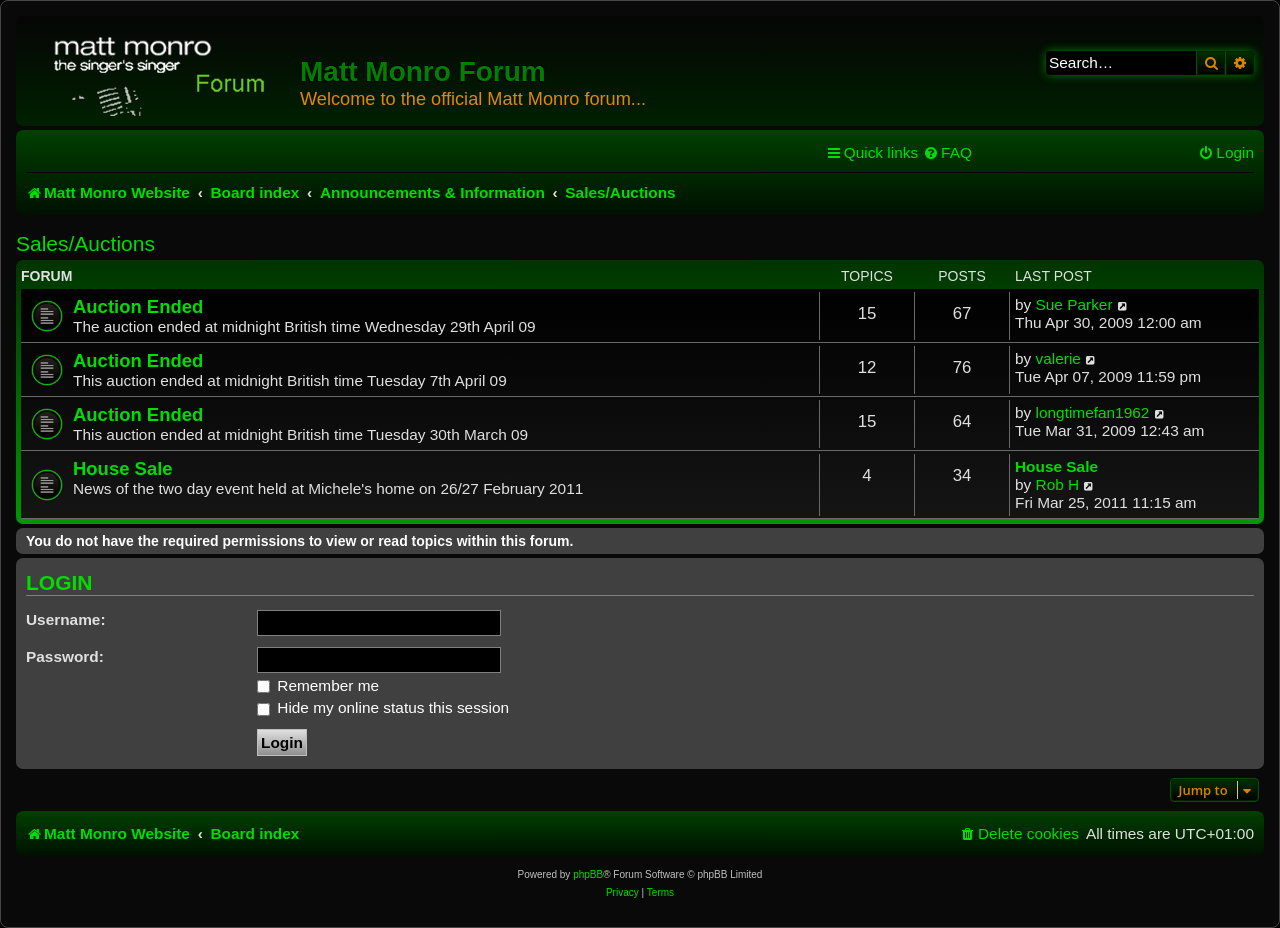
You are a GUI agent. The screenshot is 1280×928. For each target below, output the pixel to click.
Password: (65, 656)
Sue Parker (1074, 304)
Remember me (318, 685)
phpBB (588, 874)
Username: (66, 619)
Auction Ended (138, 306)
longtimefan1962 (1093, 412)
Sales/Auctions (85, 243)
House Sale (123, 468)
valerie (1058, 358)
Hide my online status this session (383, 707)
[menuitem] (947, 153)
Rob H (1058, 484)
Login (59, 583)
